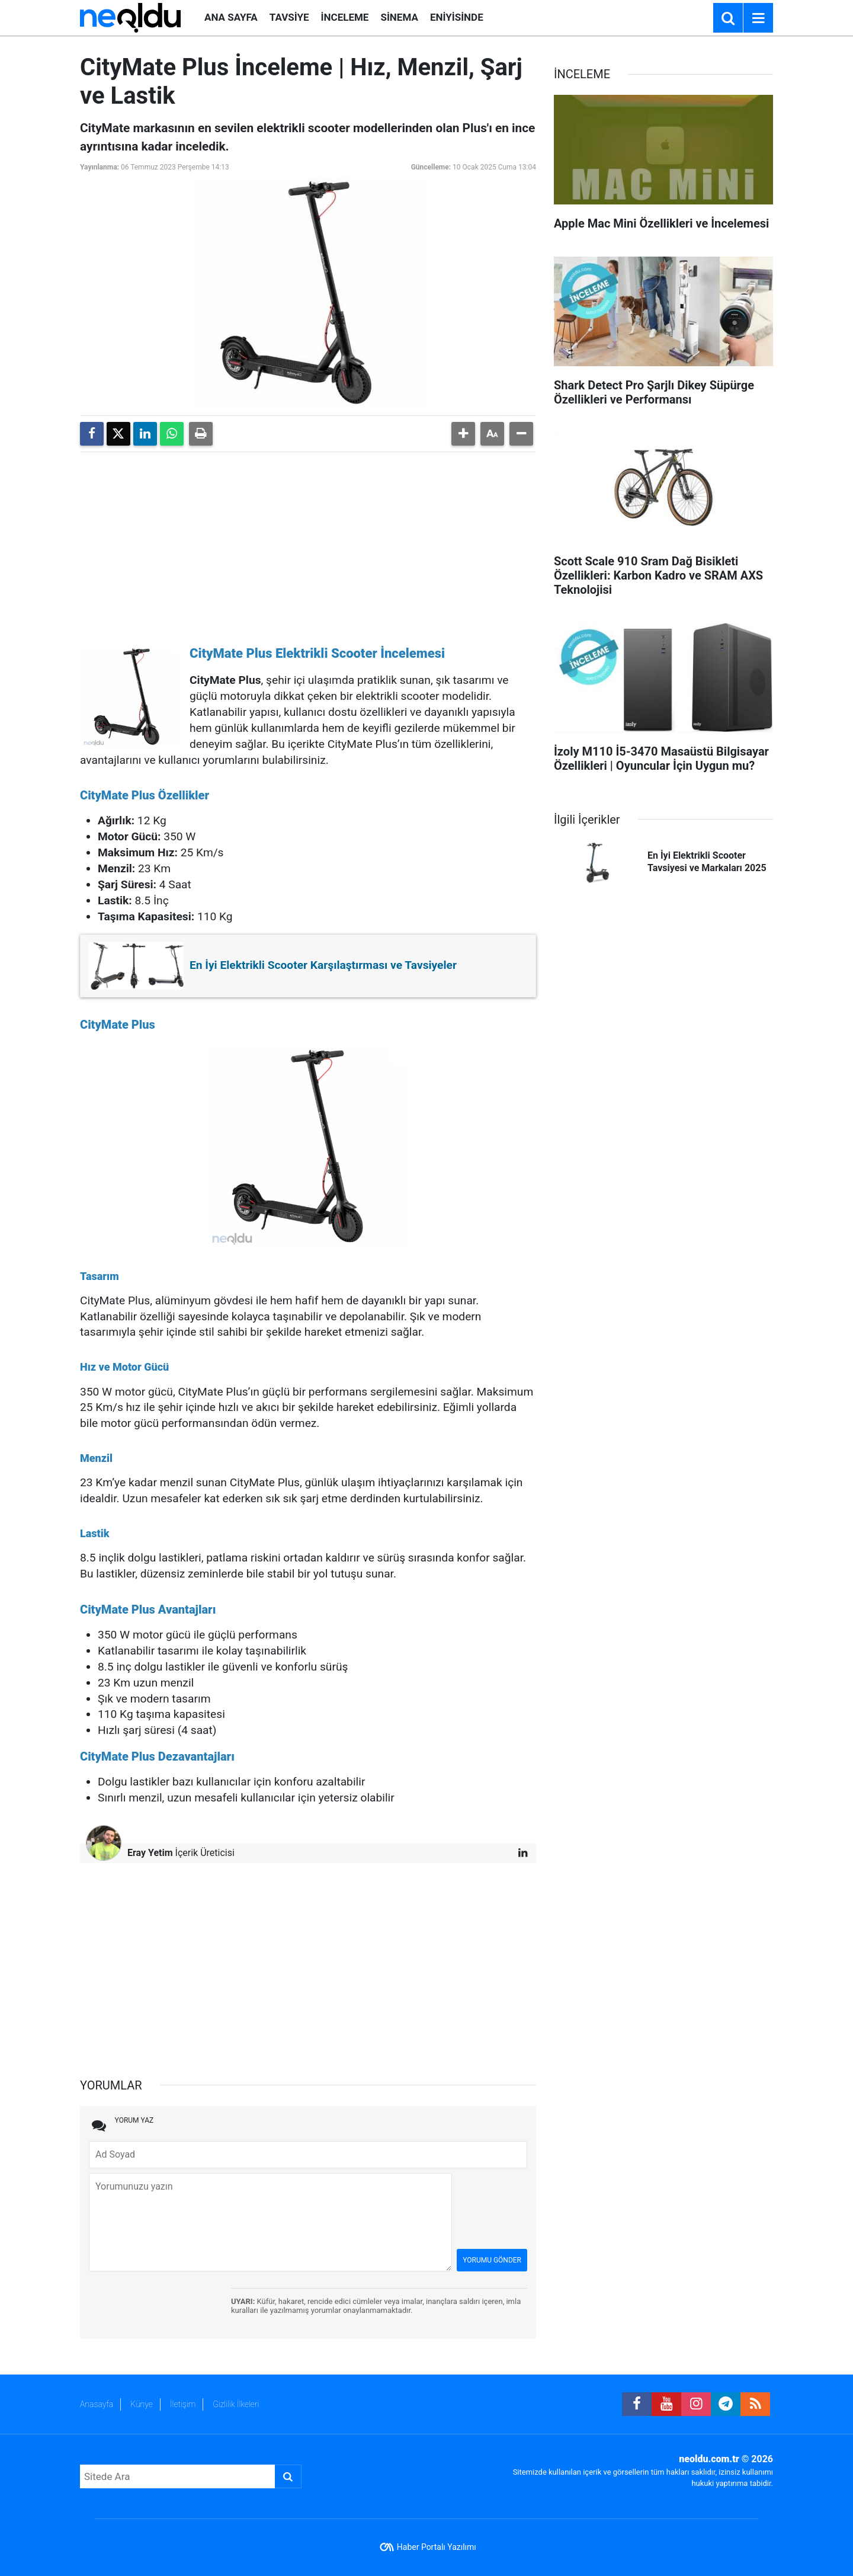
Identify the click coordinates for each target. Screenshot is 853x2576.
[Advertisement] (308, 544)
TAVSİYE (289, 17)
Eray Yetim (150, 1852)
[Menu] (758, 18)
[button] (463, 434)
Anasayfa (96, 2404)
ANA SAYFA (231, 17)
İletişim (182, 2404)
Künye (141, 2404)
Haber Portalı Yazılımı (436, 2547)
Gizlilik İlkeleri (236, 2404)
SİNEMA (399, 17)
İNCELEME (345, 17)
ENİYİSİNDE (456, 17)
